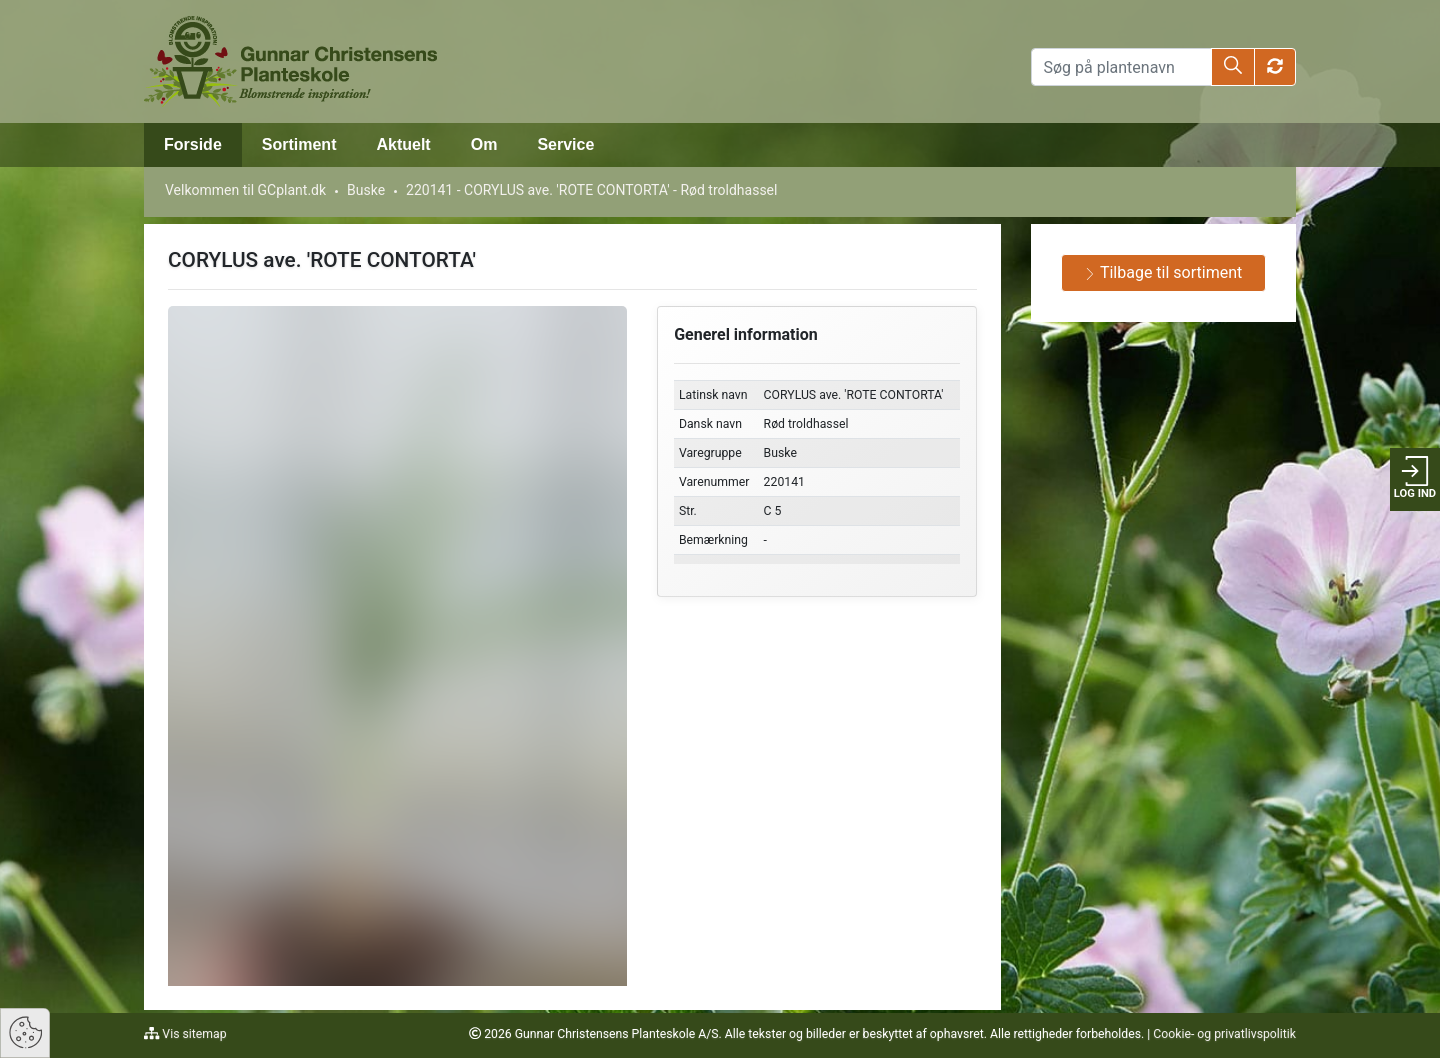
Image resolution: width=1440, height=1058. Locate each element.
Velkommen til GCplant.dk (245, 190)
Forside (193, 144)
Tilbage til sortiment (1163, 272)
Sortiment (299, 144)
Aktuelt (403, 144)
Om (484, 144)
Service (565, 144)
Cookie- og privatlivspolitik (1224, 1034)
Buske (366, 190)
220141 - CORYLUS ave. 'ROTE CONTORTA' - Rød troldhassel (591, 190)
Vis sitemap (192, 1034)
